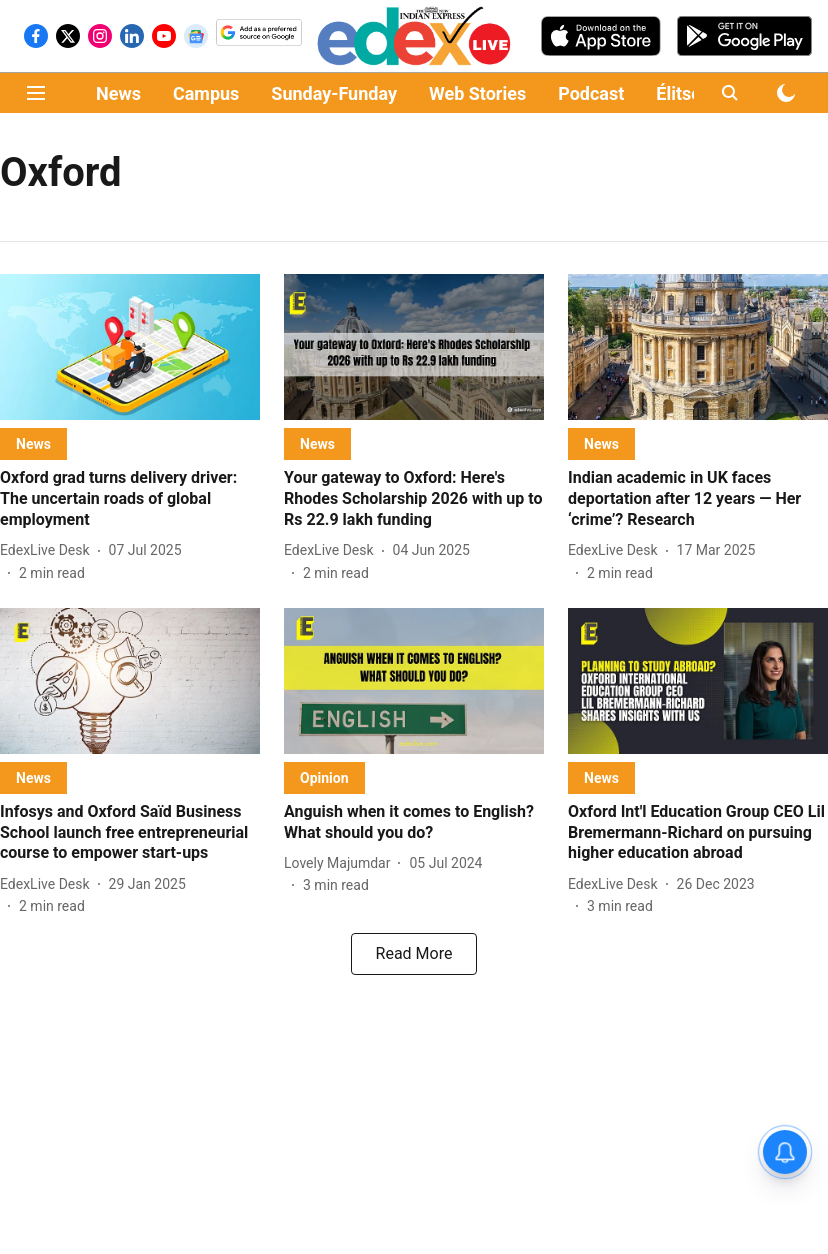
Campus (206, 93)
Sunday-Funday (334, 93)
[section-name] (33, 443)
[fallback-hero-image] (130, 347)
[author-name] (49, 550)
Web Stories (477, 93)
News (118, 93)
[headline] (130, 499)
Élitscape (693, 93)
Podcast (591, 93)
